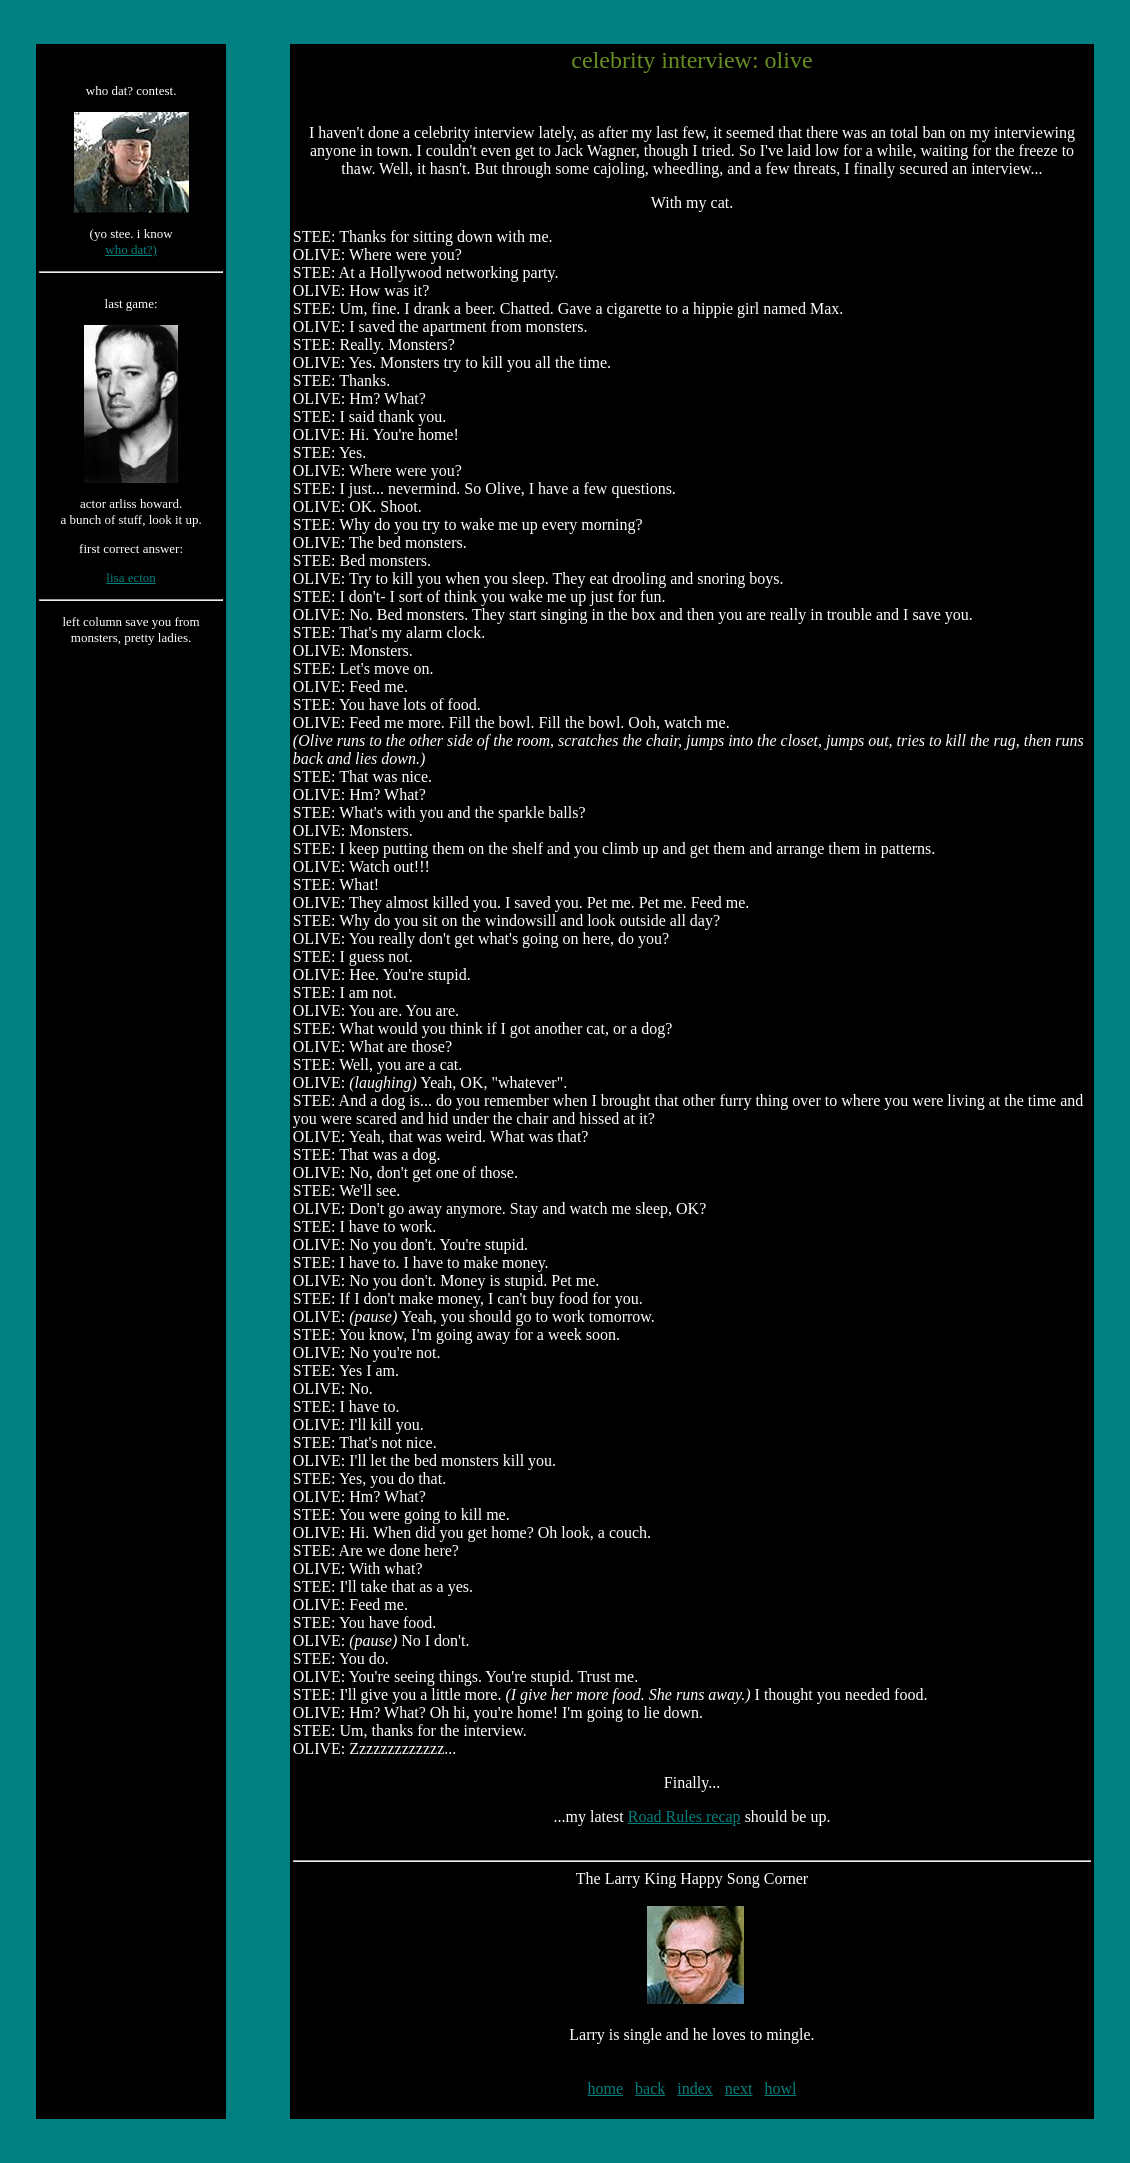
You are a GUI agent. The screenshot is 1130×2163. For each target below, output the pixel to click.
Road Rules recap (684, 1816)
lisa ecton (130, 577)
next (739, 2088)
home (606, 2088)
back (650, 2088)
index (695, 2088)
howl (780, 2088)
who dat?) (131, 249)
